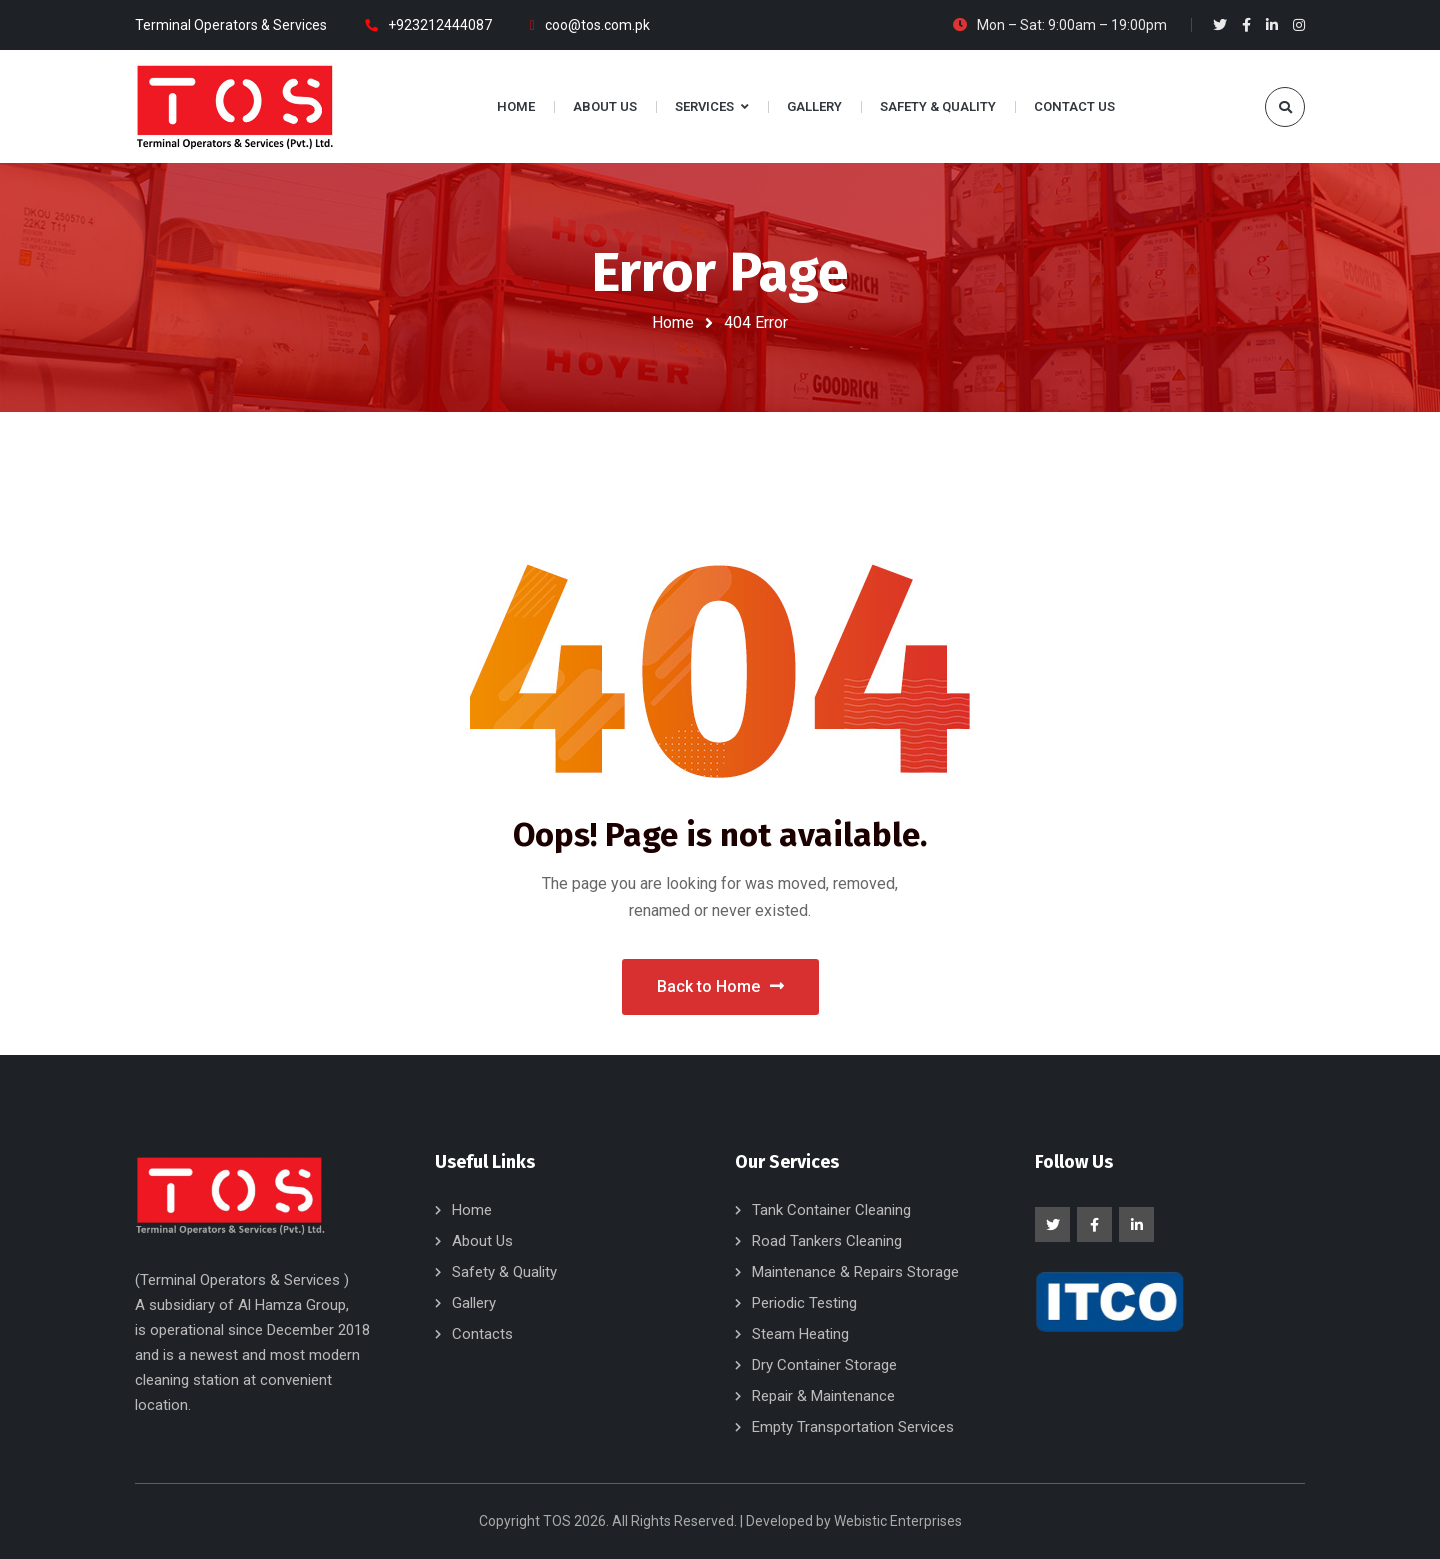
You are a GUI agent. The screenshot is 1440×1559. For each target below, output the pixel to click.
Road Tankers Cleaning (827, 1241)
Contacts (482, 1334)
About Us (482, 1241)
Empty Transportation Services (853, 1427)
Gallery (474, 1303)
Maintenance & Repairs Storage (855, 1272)
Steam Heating (800, 1334)
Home (673, 322)
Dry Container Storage (824, 1365)
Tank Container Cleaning (831, 1210)
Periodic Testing (804, 1303)
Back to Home (720, 986)
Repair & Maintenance (823, 1396)
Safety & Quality (504, 1272)
